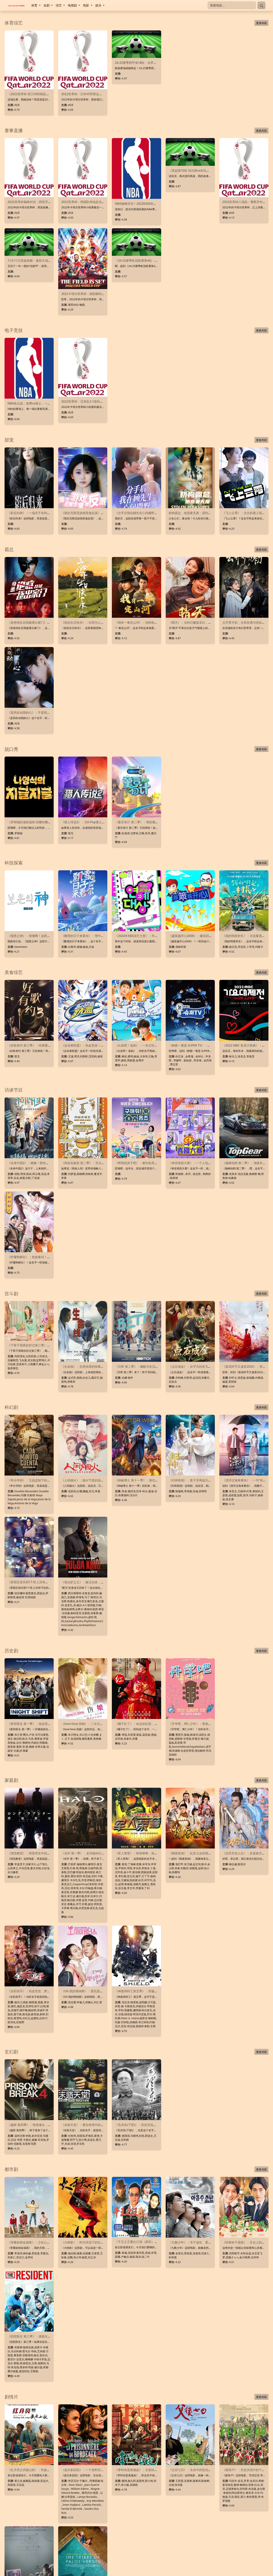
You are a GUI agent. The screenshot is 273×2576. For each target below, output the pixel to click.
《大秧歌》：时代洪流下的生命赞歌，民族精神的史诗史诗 (100, 2242)
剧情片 (11, 2397)
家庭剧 (11, 1780)
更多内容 (261, 23)
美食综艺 (14, 972)
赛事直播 (14, 130)
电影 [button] (86, 5)
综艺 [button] (59, 5)
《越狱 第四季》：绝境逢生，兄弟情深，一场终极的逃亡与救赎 (50, 2125)
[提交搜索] (261, 5)
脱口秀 (11, 749)
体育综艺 (14, 23)
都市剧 (11, 2169)
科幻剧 (11, 1407)
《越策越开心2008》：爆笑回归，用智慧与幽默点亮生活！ (209, 936)
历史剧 (11, 1650)
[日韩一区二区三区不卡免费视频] (17, 5)
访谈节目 (14, 1090)
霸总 (9, 549)
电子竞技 (14, 330)
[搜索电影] (232, 5)
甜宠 (9, 440)
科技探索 (14, 862)
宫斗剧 (11, 1293)
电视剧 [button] (73, 5)
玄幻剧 (11, 2051)
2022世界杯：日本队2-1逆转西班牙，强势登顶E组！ (96, 401)
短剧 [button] (47, 5)
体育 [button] (34, 5)
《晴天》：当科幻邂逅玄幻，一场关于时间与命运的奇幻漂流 (210, 622)
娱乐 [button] (98, 5)
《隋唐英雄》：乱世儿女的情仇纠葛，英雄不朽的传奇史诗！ (210, 1853)
